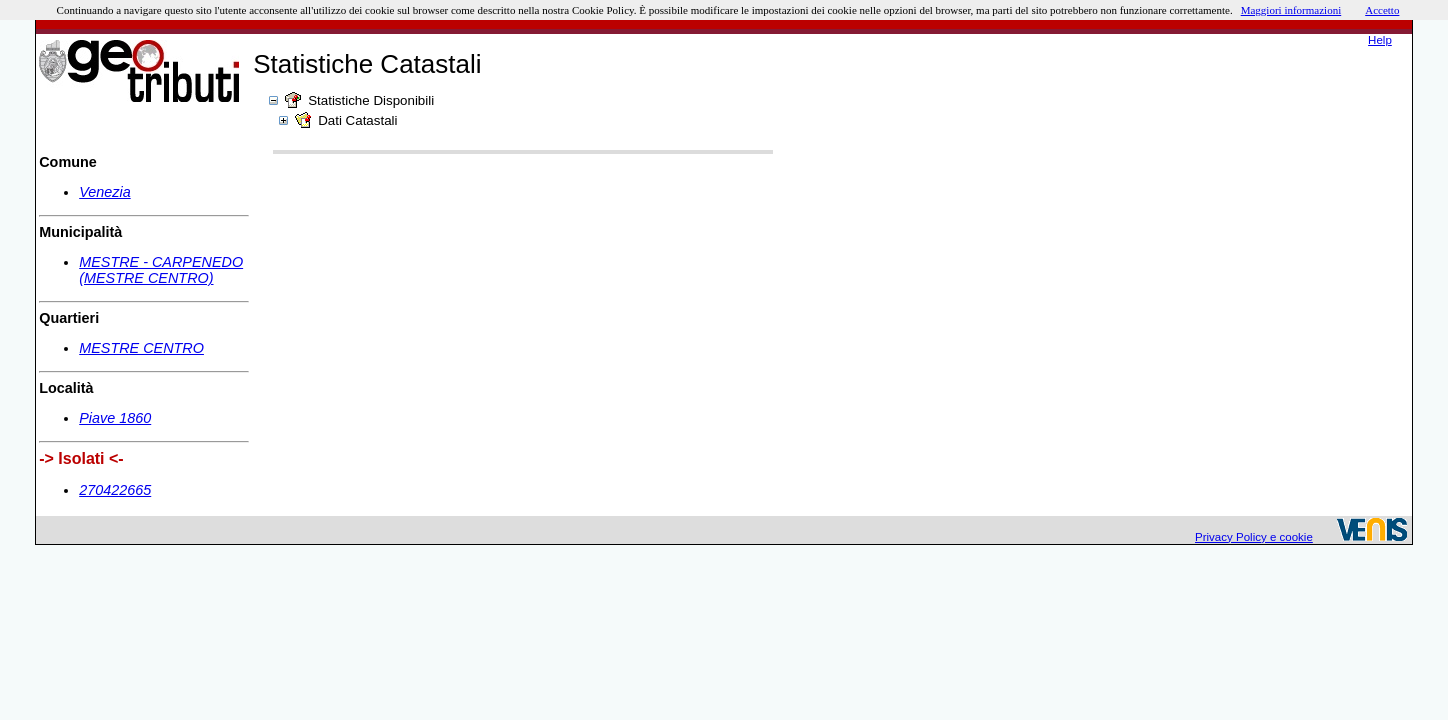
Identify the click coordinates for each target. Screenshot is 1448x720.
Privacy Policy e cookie (1254, 537)
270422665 (115, 490)
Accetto (1382, 10)
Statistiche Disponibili (371, 100)
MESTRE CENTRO (141, 348)
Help (1380, 40)
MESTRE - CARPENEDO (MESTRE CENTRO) (161, 270)
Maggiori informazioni (1291, 10)
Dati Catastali (357, 120)
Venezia (104, 192)
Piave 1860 (115, 418)
